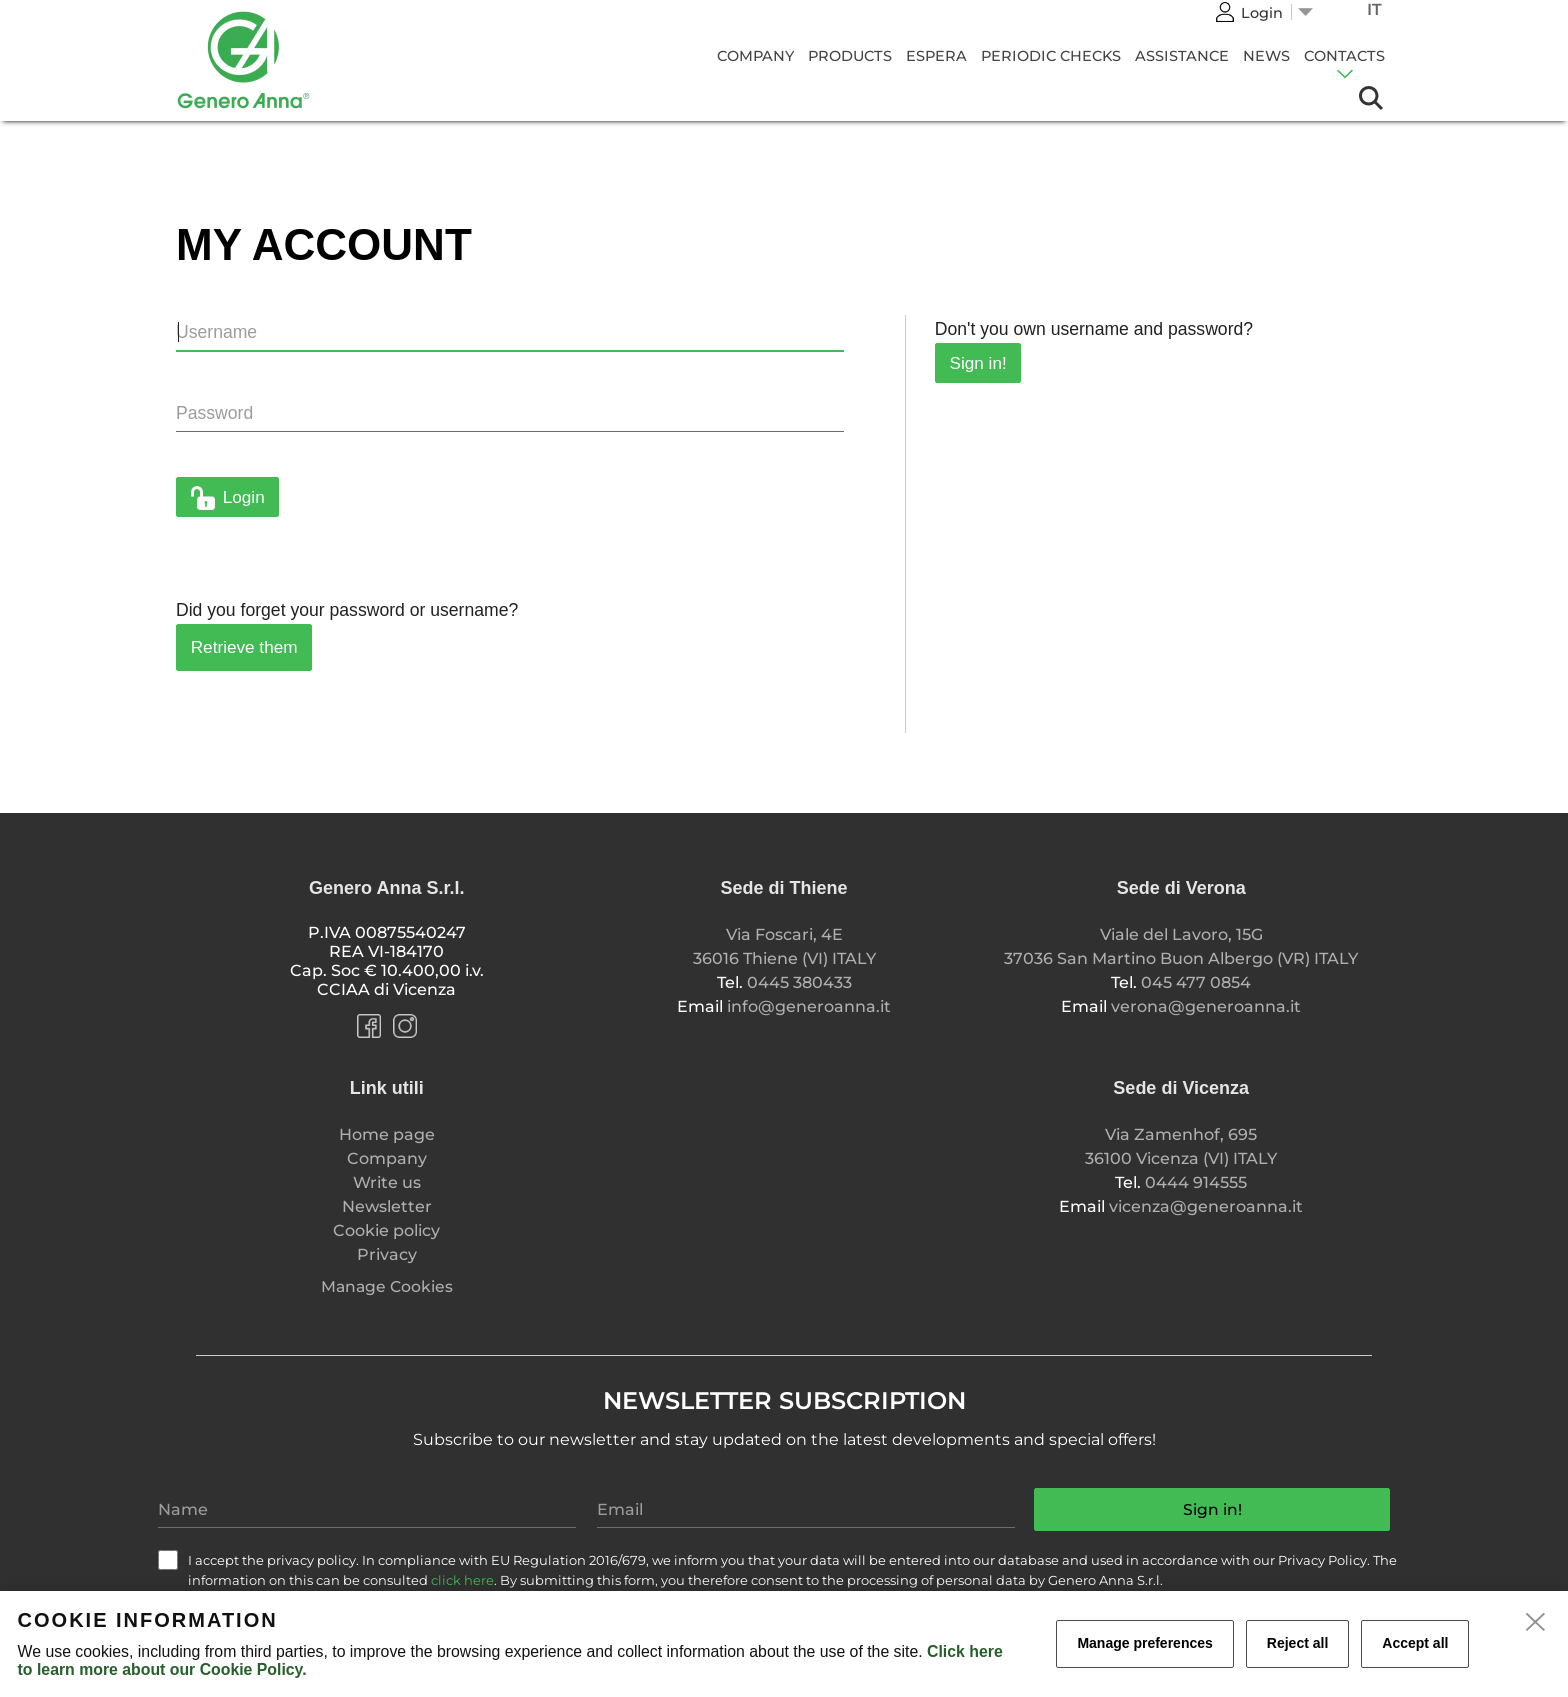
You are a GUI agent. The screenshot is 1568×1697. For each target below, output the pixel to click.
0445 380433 (799, 982)
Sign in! (978, 363)
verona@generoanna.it (1206, 1006)
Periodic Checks (1051, 56)
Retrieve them (244, 647)
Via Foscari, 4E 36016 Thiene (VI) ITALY (784, 946)
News (1266, 56)
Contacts (1344, 56)
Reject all (1297, 1643)
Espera (936, 56)
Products (850, 56)
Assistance (1182, 56)
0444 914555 (1196, 1182)
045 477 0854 (1196, 982)
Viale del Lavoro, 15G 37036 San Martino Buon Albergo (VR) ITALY (1181, 946)
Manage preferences (1144, 1643)
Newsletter (387, 1206)
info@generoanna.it (809, 1006)
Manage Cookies (387, 1286)
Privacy (387, 1254)
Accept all (1415, 1643)
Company (755, 56)
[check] (168, 1560)
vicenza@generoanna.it (1206, 1206)
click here (462, 1580)
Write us (387, 1182)
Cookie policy (386, 1230)
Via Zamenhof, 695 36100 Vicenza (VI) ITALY (1181, 1146)
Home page (387, 1134)
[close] (1536, 1623)
